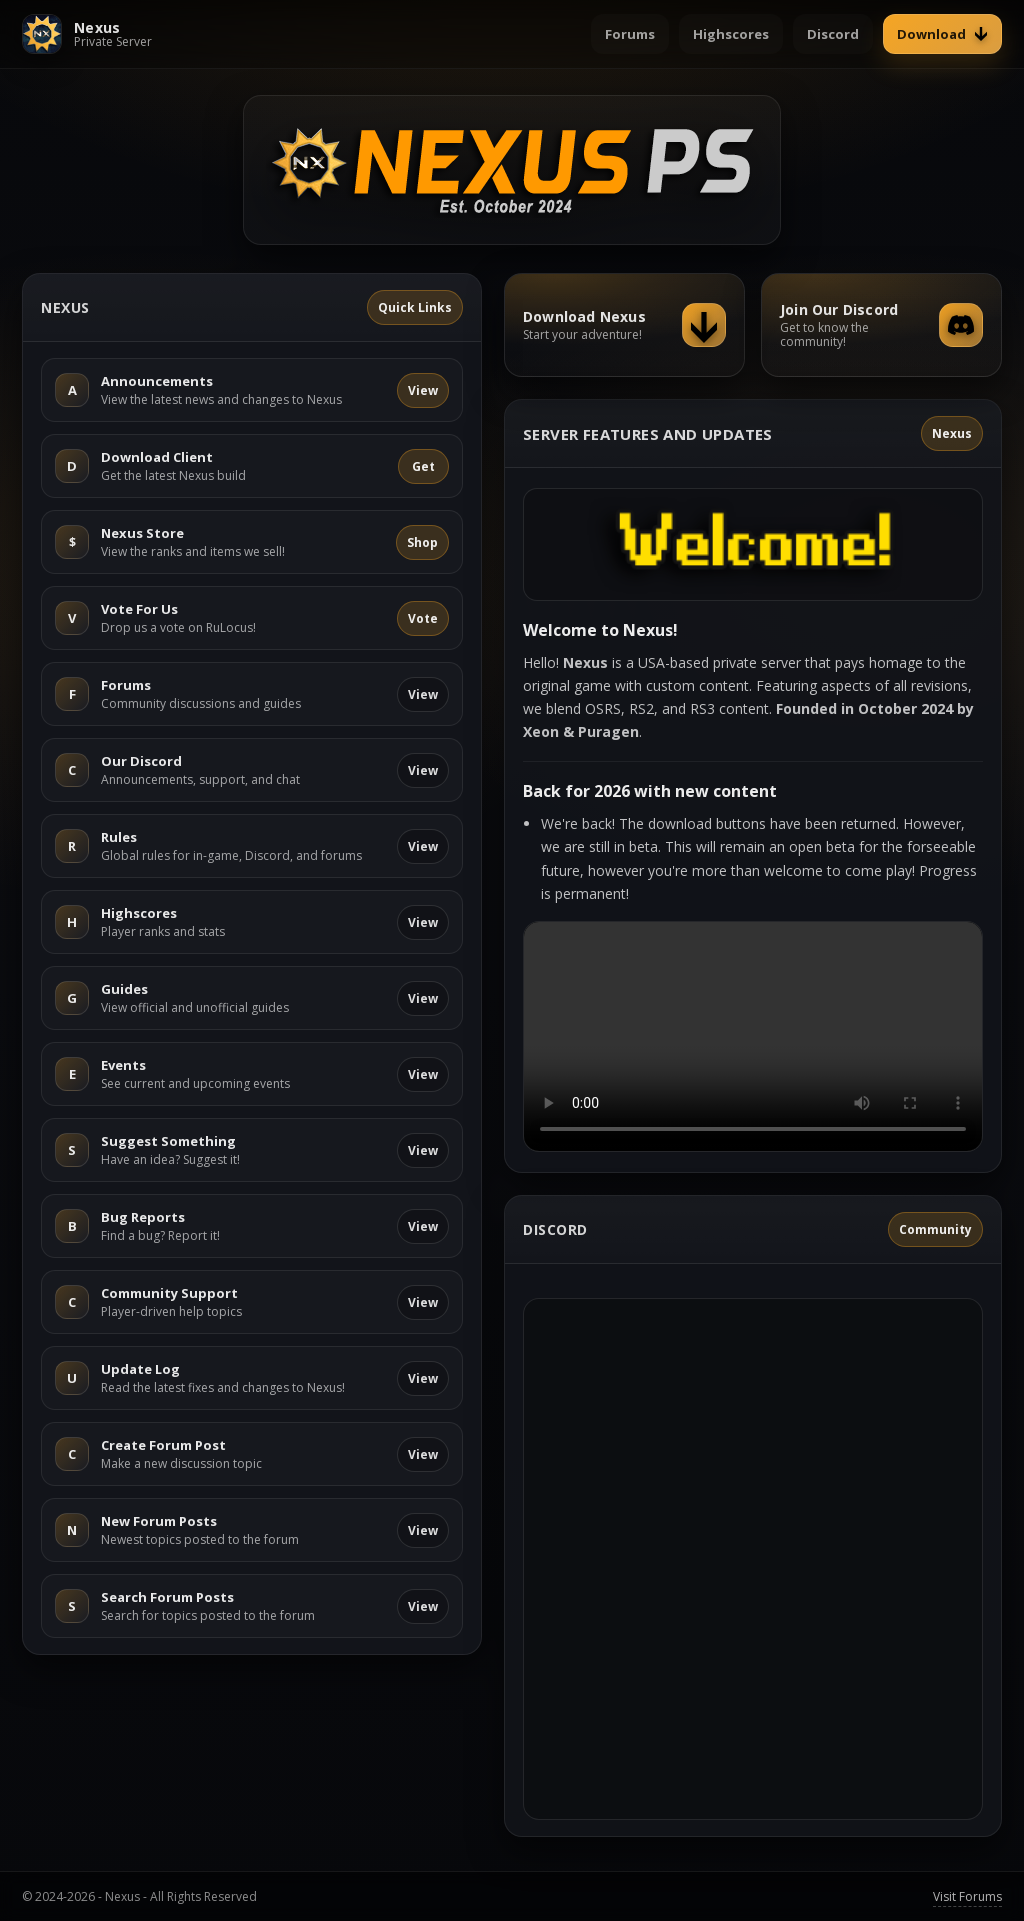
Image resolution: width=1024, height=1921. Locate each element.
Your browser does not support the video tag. (753, 1036)
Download (942, 34)
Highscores (731, 34)
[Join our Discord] (881, 325)
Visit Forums (967, 1896)
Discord (833, 34)
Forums (630, 34)
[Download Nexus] (624, 325)
